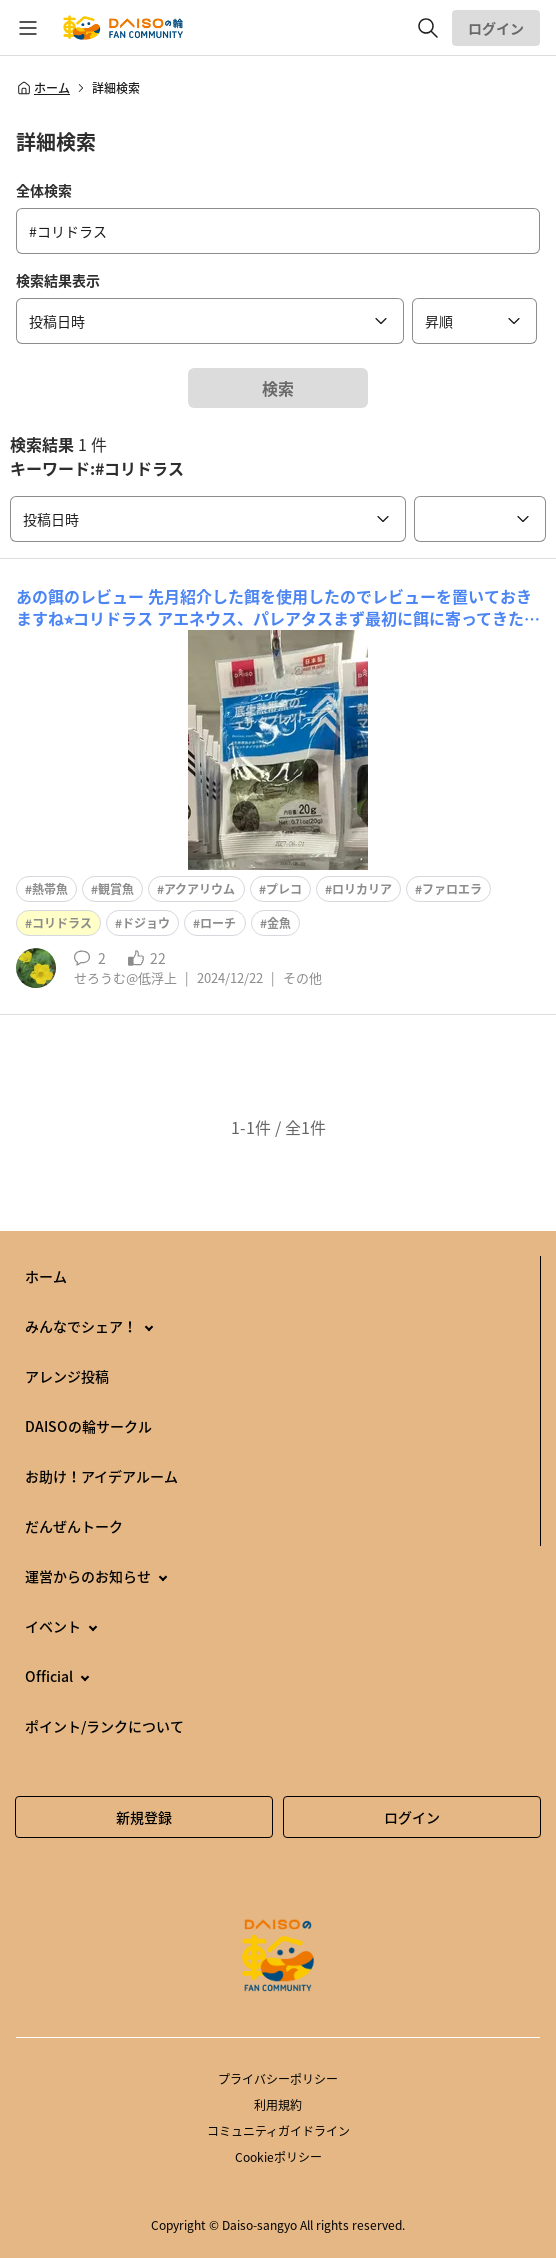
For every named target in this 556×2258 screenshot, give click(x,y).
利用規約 (278, 2105)
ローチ (218, 923)
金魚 (279, 923)
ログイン (496, 28)
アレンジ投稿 (67, 1376)
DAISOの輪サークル (88, 1426)
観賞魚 (116, 889)
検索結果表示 (58, 280)
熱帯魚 (50, 889)
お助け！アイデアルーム (101, 1476)
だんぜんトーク (74, 1526)
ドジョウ (146, 923)
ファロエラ (452, 889)
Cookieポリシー (278, 2157)
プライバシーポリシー (278, 2079)
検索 (278, 388)
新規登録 (144, 1817)
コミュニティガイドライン (278, 2131)
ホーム (43, 88)
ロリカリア (362, 889)
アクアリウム (199, 889)
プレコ (284, 889)
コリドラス (62, 923)
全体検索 (44, 190)
